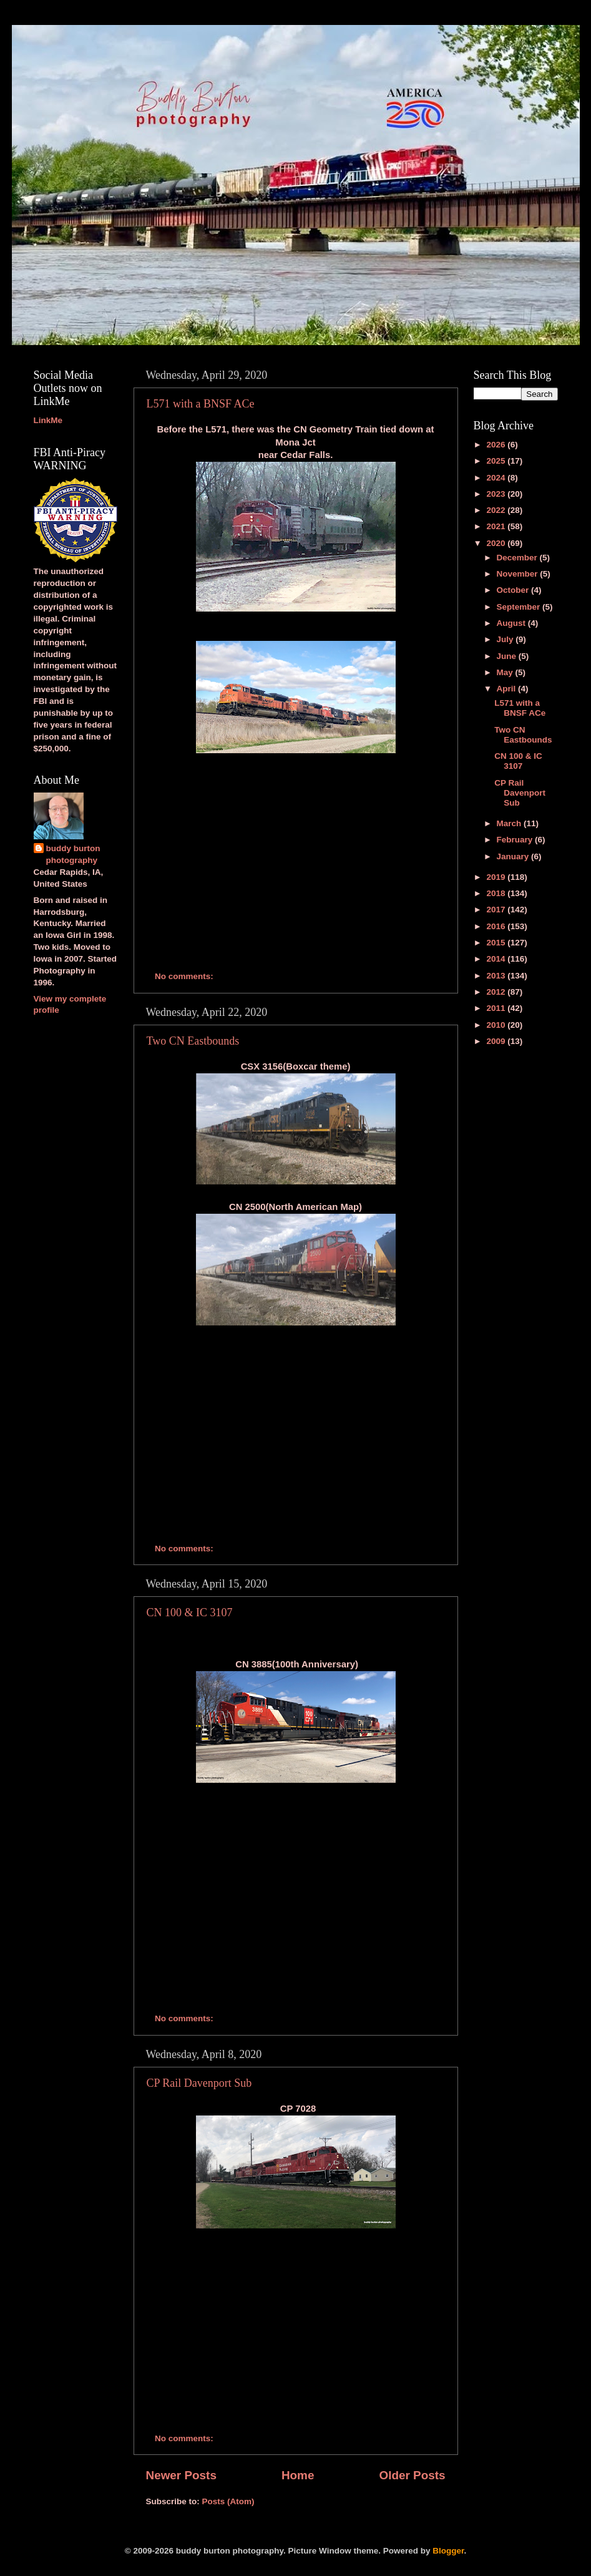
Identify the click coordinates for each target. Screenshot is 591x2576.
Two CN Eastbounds (193, 1041)
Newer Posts (181, 2475)
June (508, 656)
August (512, 623)
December (518, 557)
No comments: (185, 976)
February (516, 839)
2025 (496, 461)
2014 (496, 959)
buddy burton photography (73, 854)
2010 (496, 1025)
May (506, 672)
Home (297, 2475)
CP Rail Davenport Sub (199, 2083)
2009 (496, 1041)
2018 (496, 893)
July (506, 639)
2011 (496, 1008)
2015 (496, 942)
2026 (496, 444)
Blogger (448, 2550)
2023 (496, 494)
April (508, 688)
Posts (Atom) (228, 2501)
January (514, 856)
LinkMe (48, 420)
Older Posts (412, 2475)
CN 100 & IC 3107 (190, 1612)
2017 (496, 909)
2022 (496, 510)
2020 (496, 543)
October (514, 590)
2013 (496, 975)
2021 (496, 526)
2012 (496, 992)
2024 (496, 477)
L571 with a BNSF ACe (201, 404)
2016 (496, 926)
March (510, 823)
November (518, 573)
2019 (496, 877)
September (520, 607)
